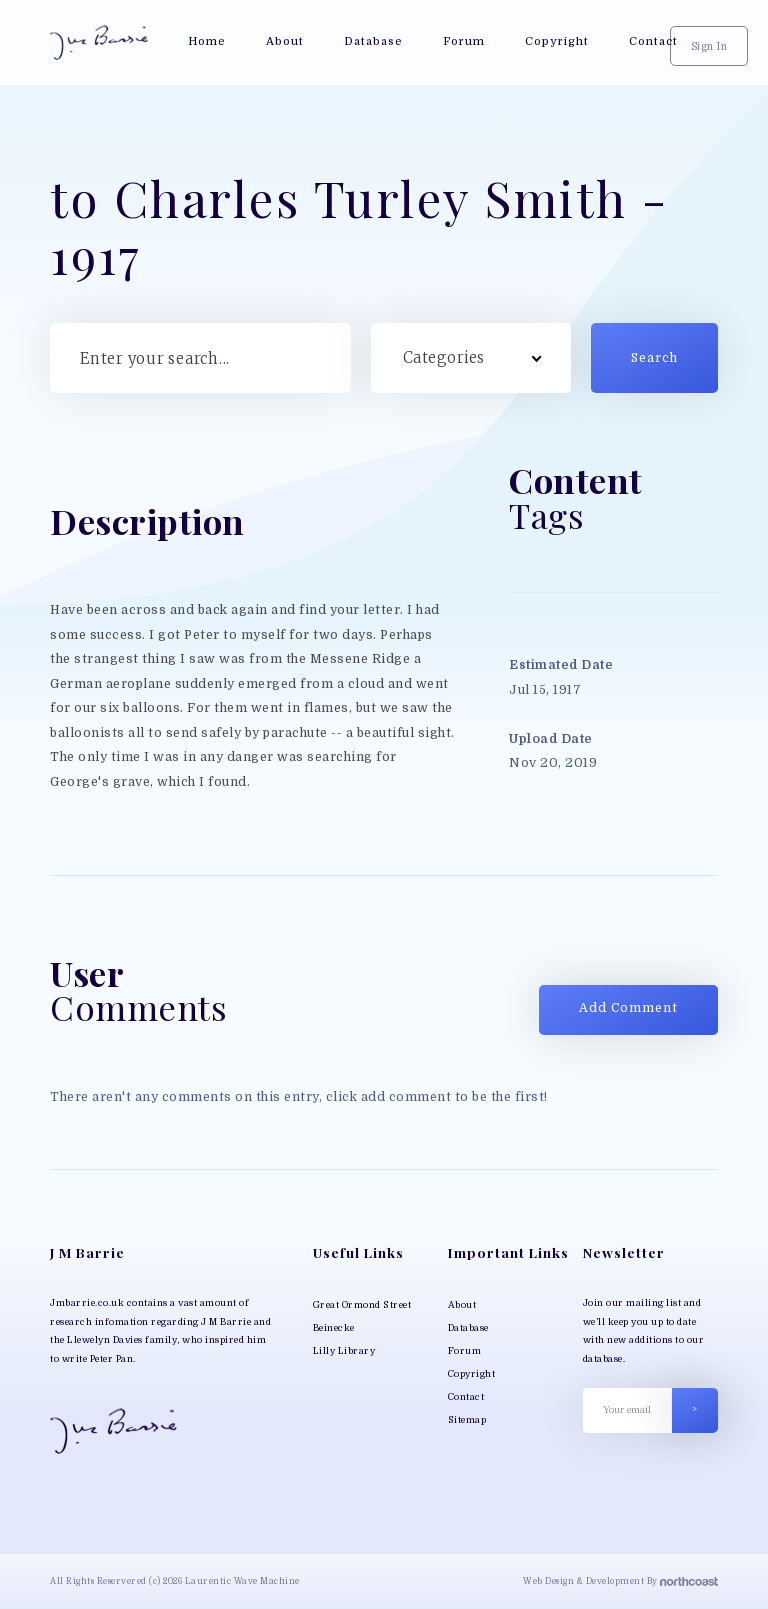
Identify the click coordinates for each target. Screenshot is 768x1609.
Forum (465, 1351)
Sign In (709, 46)
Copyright (472, 1374)
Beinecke (334, 1328)
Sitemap (467, 1420)
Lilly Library (344, 1351)
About (462, 1305)
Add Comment (628, 1008)
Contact (466, 1397)
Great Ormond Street (362, 1305)
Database (468, 1328)
